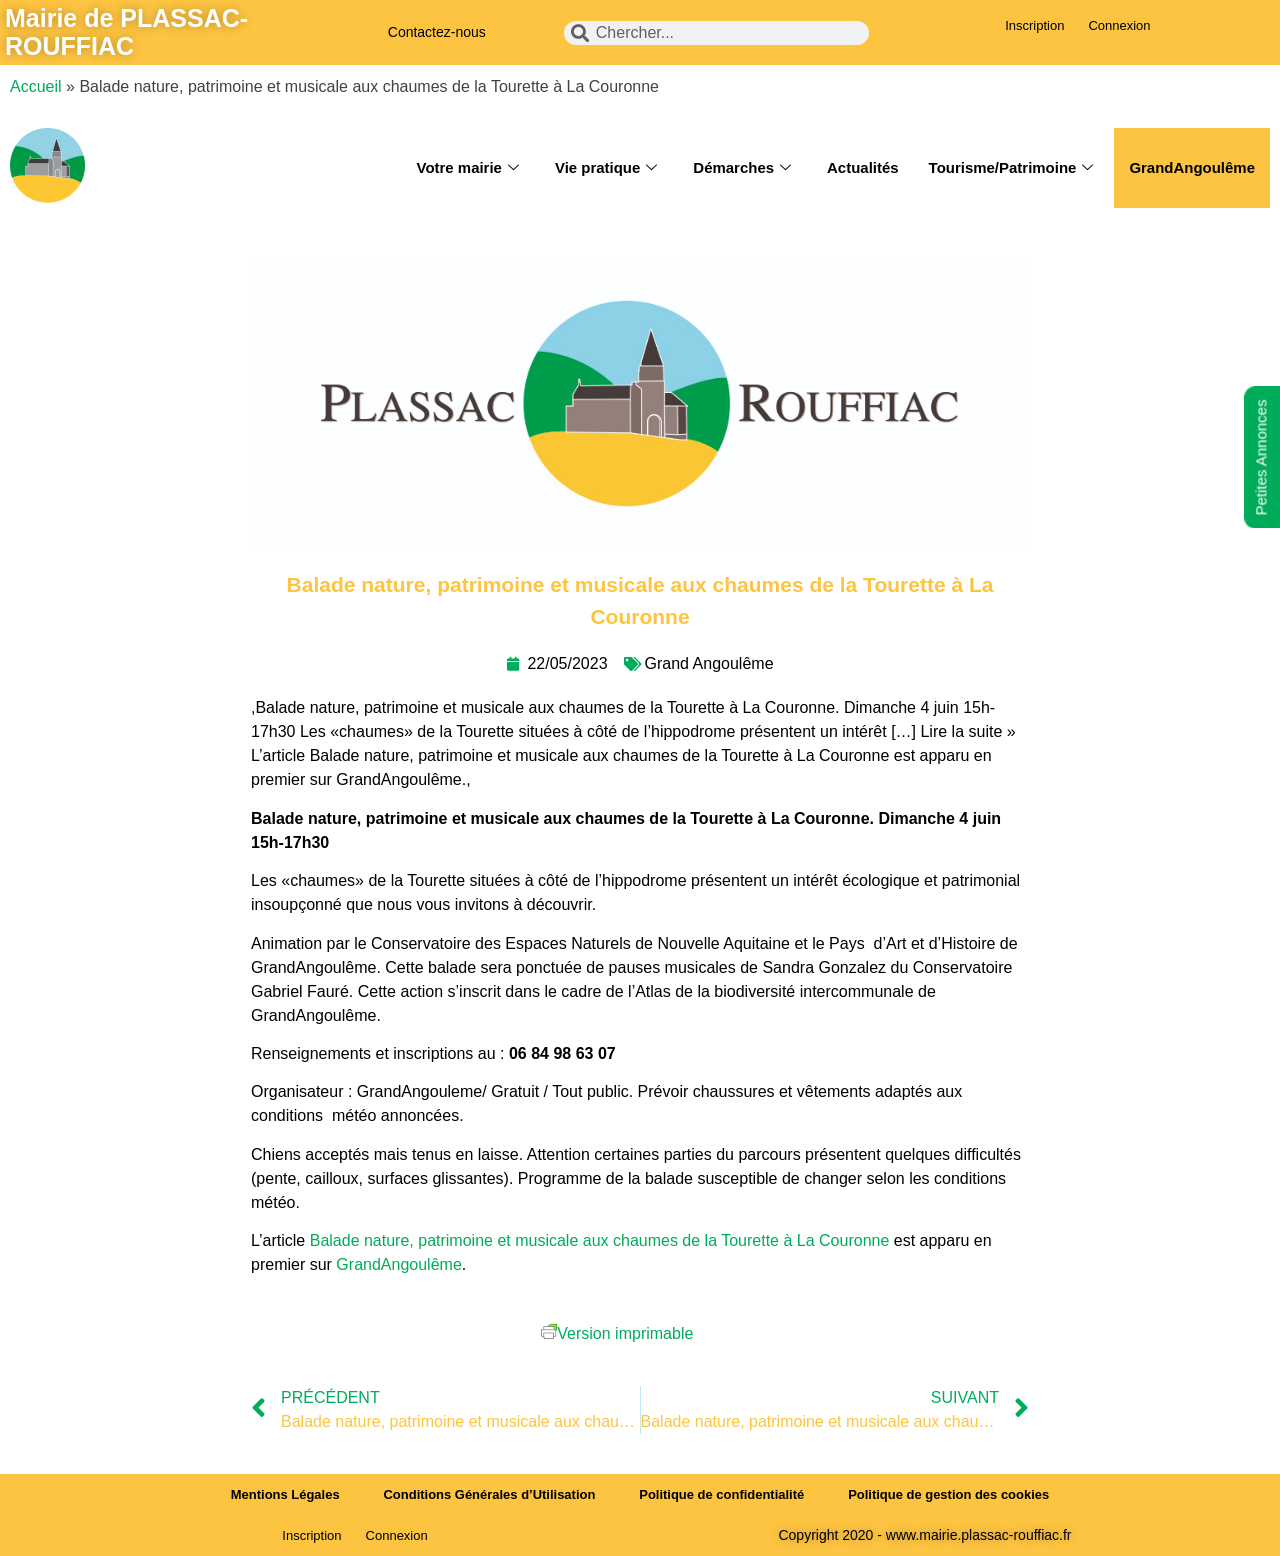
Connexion (1119, 25)
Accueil (36, 86)
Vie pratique (605, 168)
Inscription (1034, 25)
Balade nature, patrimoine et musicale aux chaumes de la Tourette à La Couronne (600, 1240)
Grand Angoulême (709, 663)
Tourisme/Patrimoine (1010, 168)
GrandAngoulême (1192, 167)
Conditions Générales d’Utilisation (489, 1494)
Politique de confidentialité (721, 1494)
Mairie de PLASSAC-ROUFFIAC (126, 32)
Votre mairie (466, 168)
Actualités (862, 167)
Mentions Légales (284, 1494)
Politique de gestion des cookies (950, 1494)
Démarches (741, 168)
